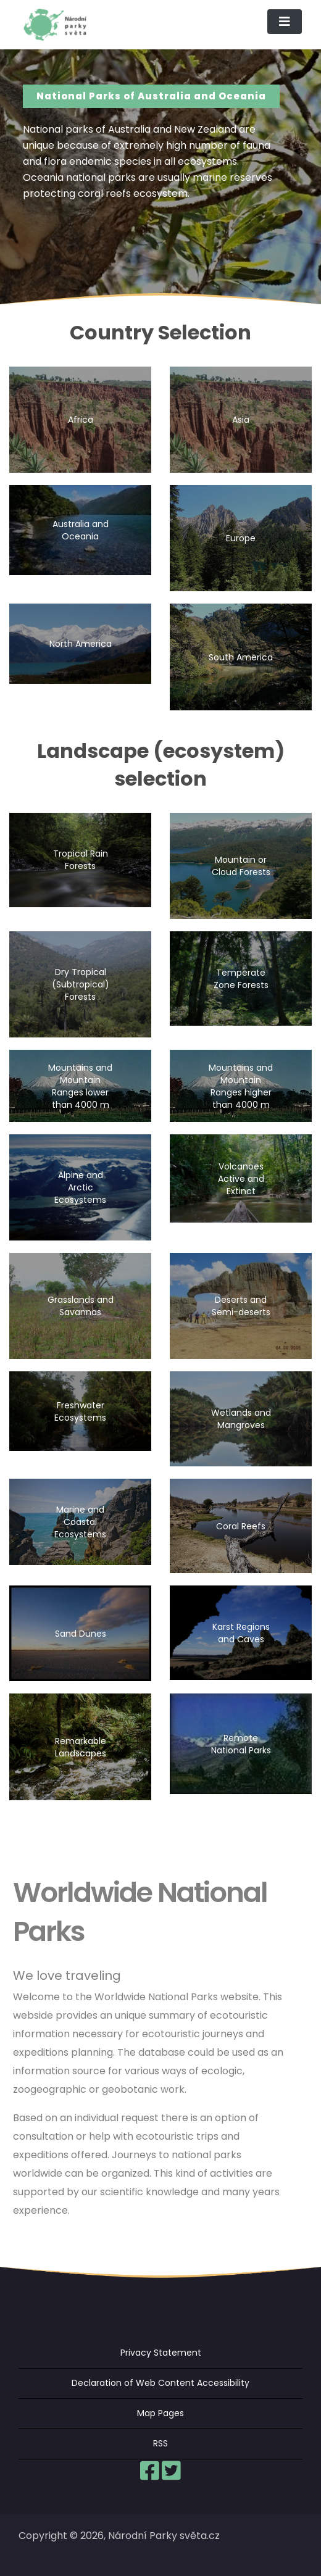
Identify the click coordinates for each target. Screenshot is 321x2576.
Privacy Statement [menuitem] (160, 2352)
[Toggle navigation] (284, 21)
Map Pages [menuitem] (160, 2413)
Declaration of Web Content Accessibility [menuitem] (160, 2383)
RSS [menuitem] (160, 2443)
